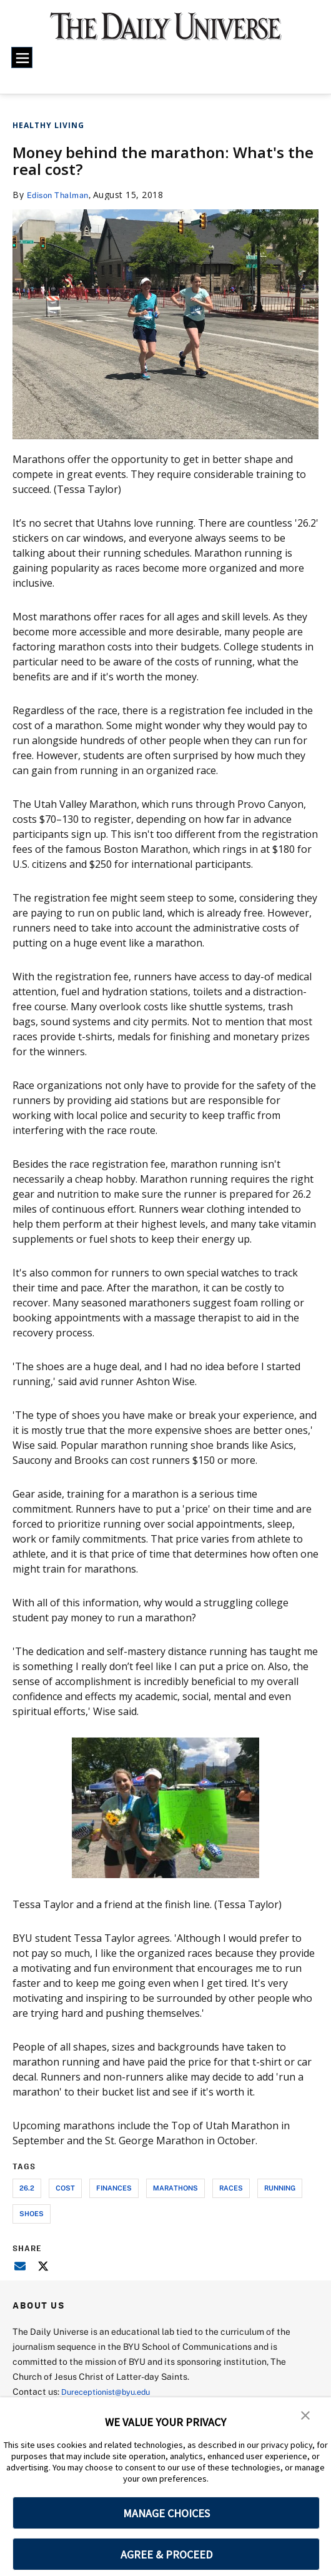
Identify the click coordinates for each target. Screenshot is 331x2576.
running (279, 2188)
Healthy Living (48, 125)
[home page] (166, 32)
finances (114, 2188)
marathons (175, 2188)
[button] (306, 2415)
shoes (31, 2213)
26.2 (26, 2188)
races (231, 2188)
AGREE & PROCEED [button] (166, 2554)
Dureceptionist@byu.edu (111, 2391)
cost (65, 2188)
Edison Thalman (61, 194)
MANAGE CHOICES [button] (166, 2513)
